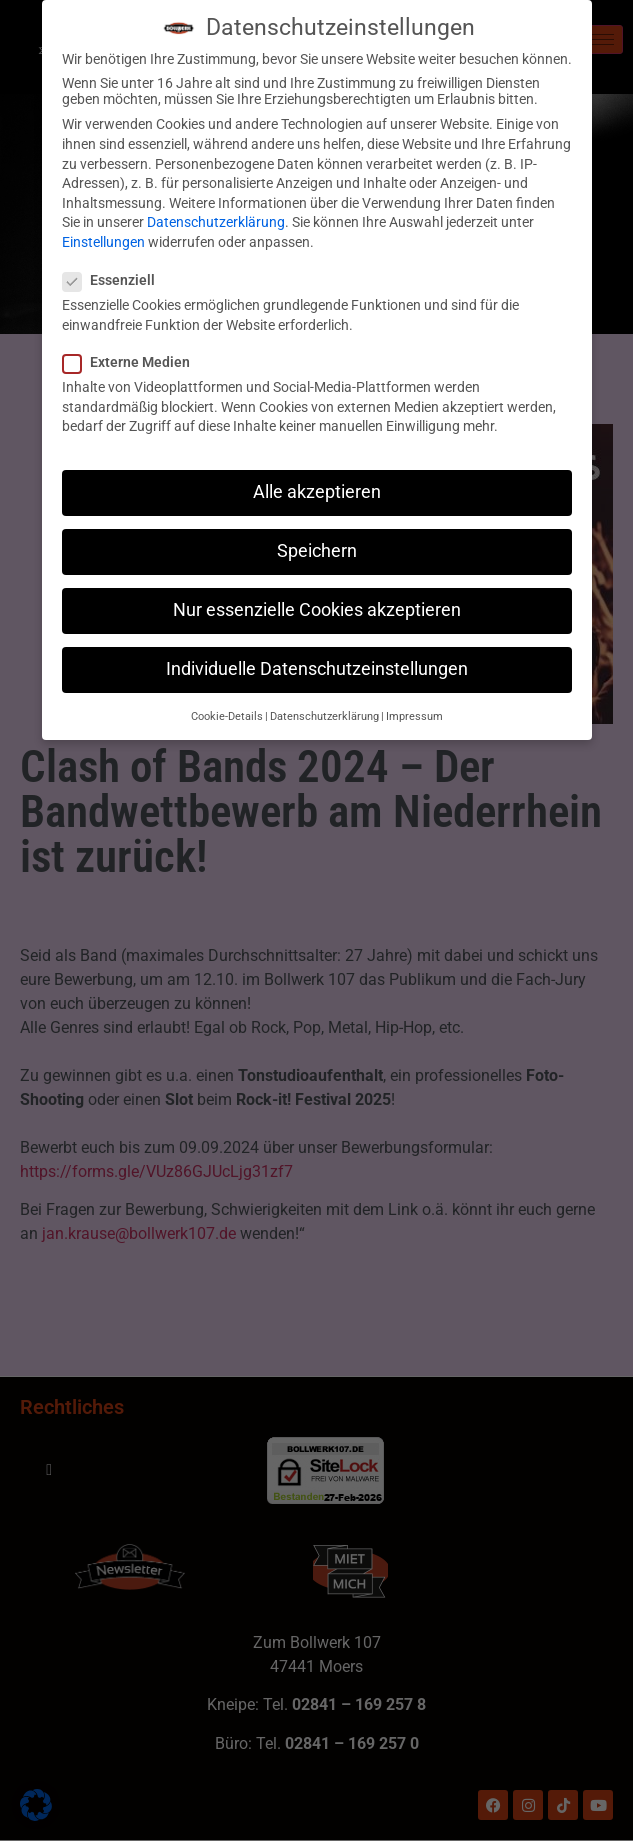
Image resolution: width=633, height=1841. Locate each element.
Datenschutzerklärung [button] (324, 706)
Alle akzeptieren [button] (317, 482)
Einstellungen (103, 232)
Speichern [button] (317, 541)
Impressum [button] (414, 706)
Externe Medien (132, 352)
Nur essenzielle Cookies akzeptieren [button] (317, 600)
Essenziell (115, 270)
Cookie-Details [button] (227, 706)
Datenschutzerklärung (216, 213)
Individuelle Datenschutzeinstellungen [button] (317, 660)
